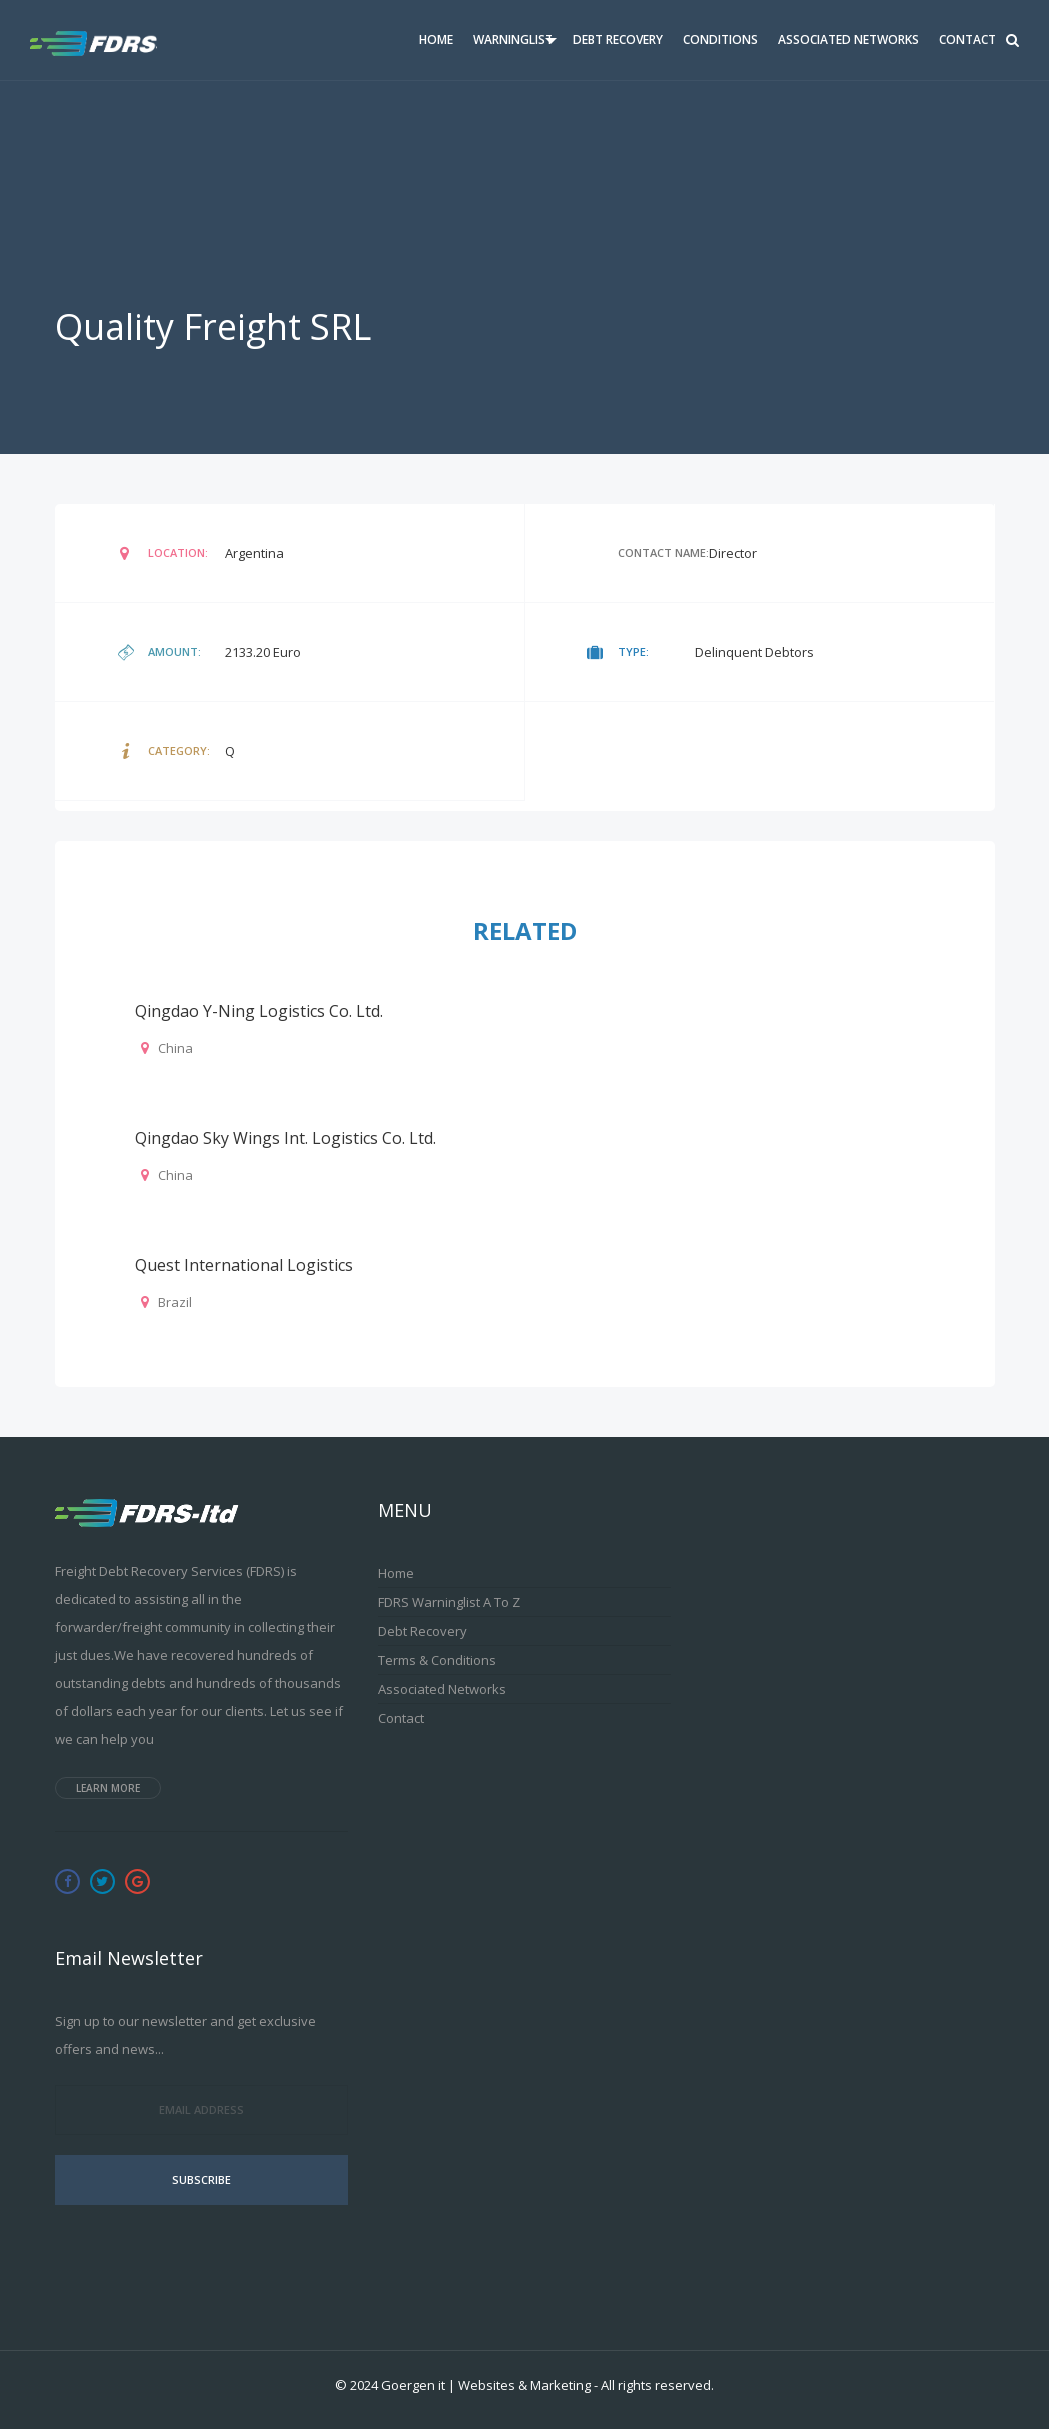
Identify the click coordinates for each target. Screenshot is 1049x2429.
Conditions (720, 39)
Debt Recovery (618, 39)
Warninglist (513, 39)
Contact (967, 39)
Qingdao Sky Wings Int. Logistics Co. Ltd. (285, 1138)
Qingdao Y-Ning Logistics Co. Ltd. (259, 1011)
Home (436, 39)
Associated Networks (848, 39)
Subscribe (201, 2179)
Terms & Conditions (437, 1660)
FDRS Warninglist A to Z (449, 1602)
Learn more (108, 1788)
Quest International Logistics (244, 1265)
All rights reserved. (657, 2385)
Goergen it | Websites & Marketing (486, 2385)
